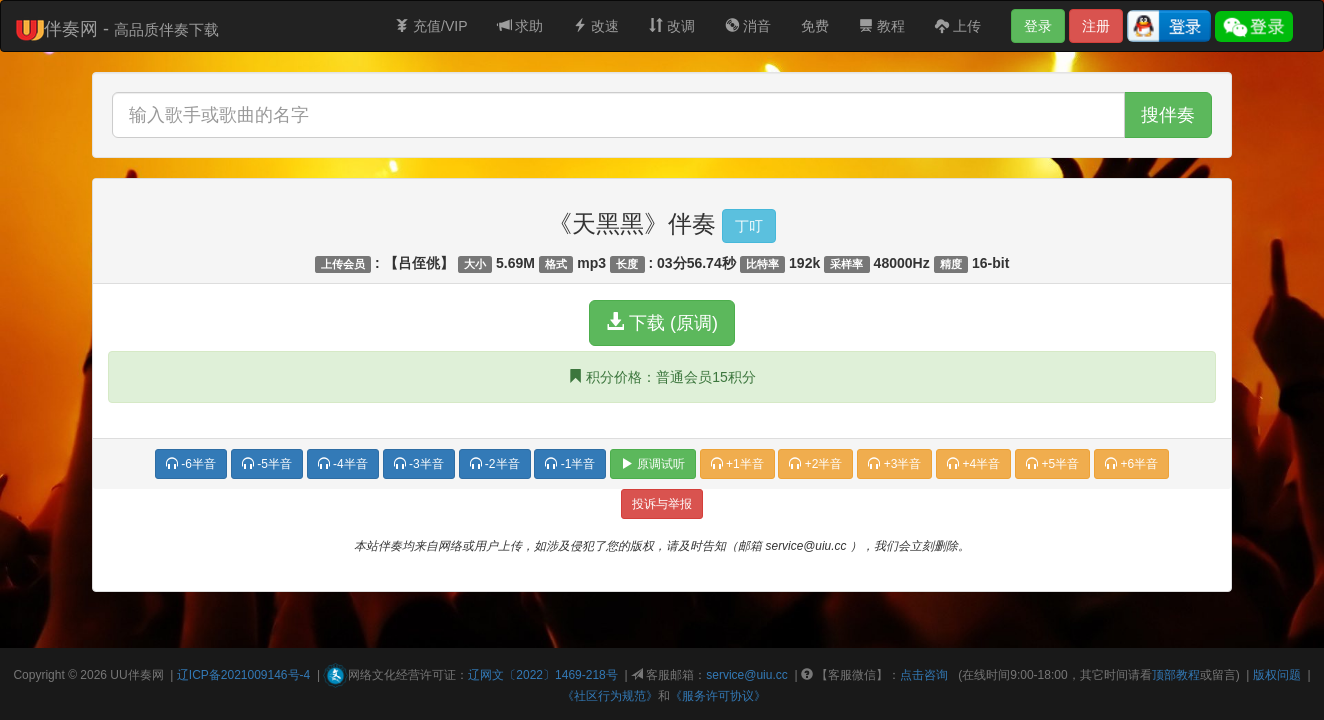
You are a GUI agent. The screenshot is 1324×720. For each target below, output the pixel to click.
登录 (1038, 26)
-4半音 (343, 464)
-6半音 (191, 464)
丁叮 (749, 226)
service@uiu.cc (747, 675)
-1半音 (570, 464)
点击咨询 (924, 675)
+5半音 (1052, 464)
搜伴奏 (1168, 115)
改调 (672, 26)
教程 (882, 26)
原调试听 (652, 464)
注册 (1096, 26)
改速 (596, 26)
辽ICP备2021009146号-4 (243, 675)
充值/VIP (431, 26)
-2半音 (495, 464)
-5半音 (267, 464)
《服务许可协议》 (718, 696)
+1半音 (737, 464)
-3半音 (419, 464)
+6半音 (1131, 464)
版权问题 (1277, 675)
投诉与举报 (662, 504)
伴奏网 (146, 675)
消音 (748, 26)
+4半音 (973, 464)
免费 (815, 26)
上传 (958, 26)
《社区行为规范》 (610, 696)
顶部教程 (1176, 675)
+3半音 (894, 464)
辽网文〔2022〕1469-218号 (542, 675)
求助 (521, 26)
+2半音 (815, 464)
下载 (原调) (662, 322)
